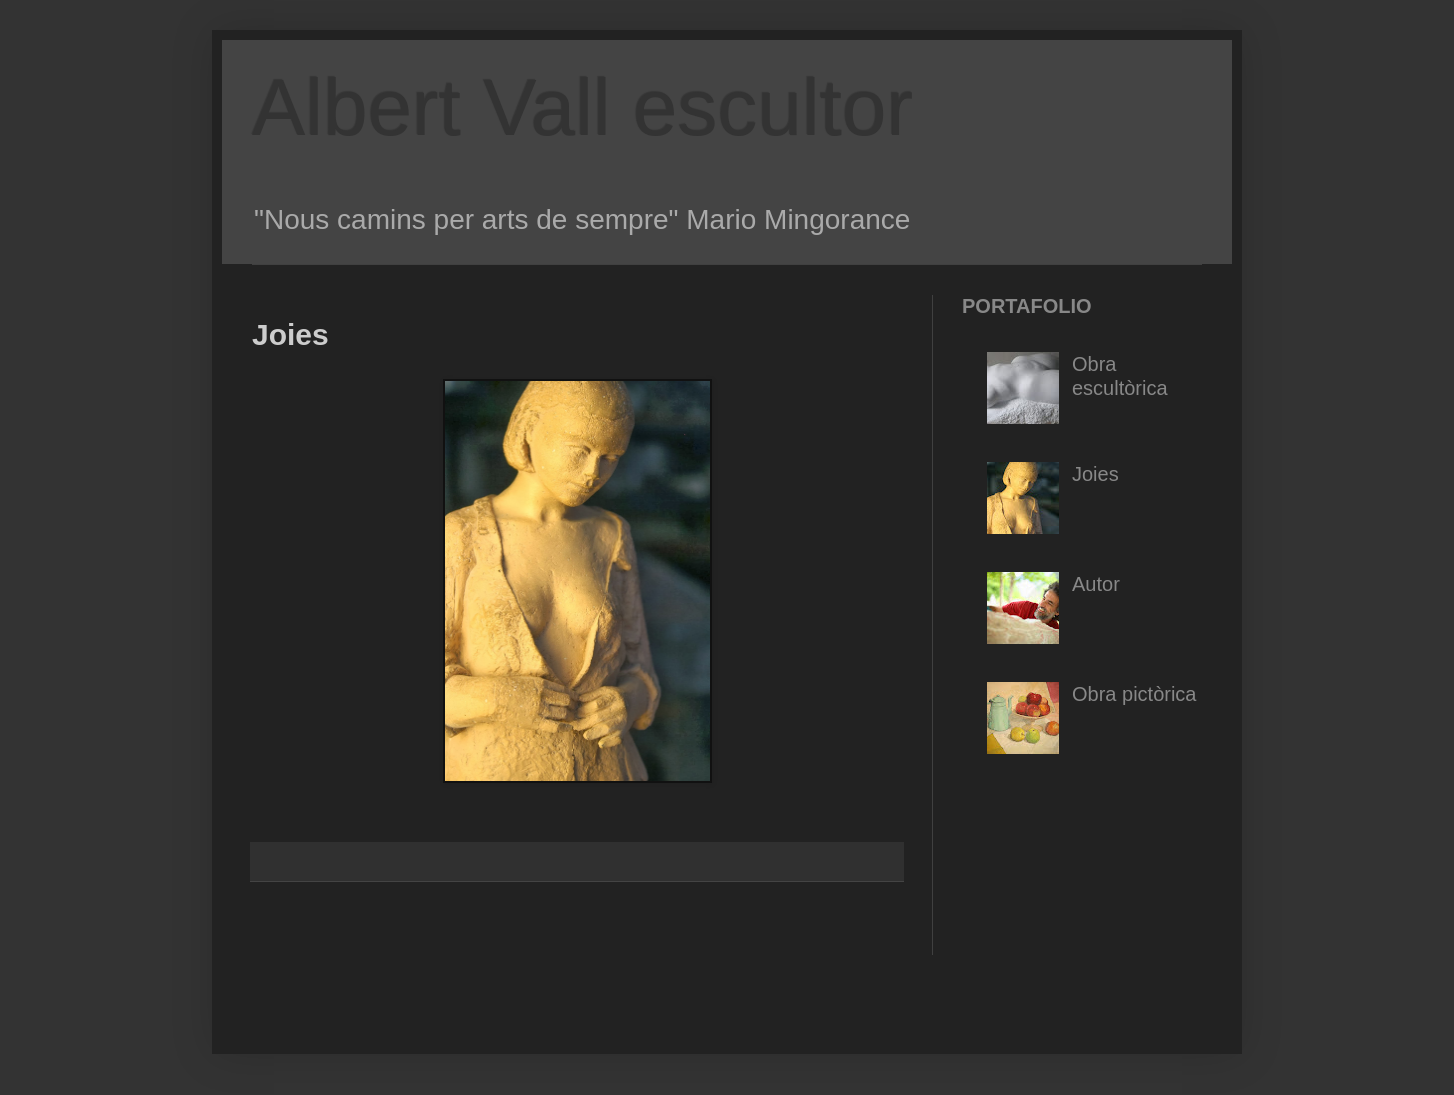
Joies (1095, 474)
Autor (1096, 584)
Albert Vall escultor (582, 107)
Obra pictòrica (1134, 694)
